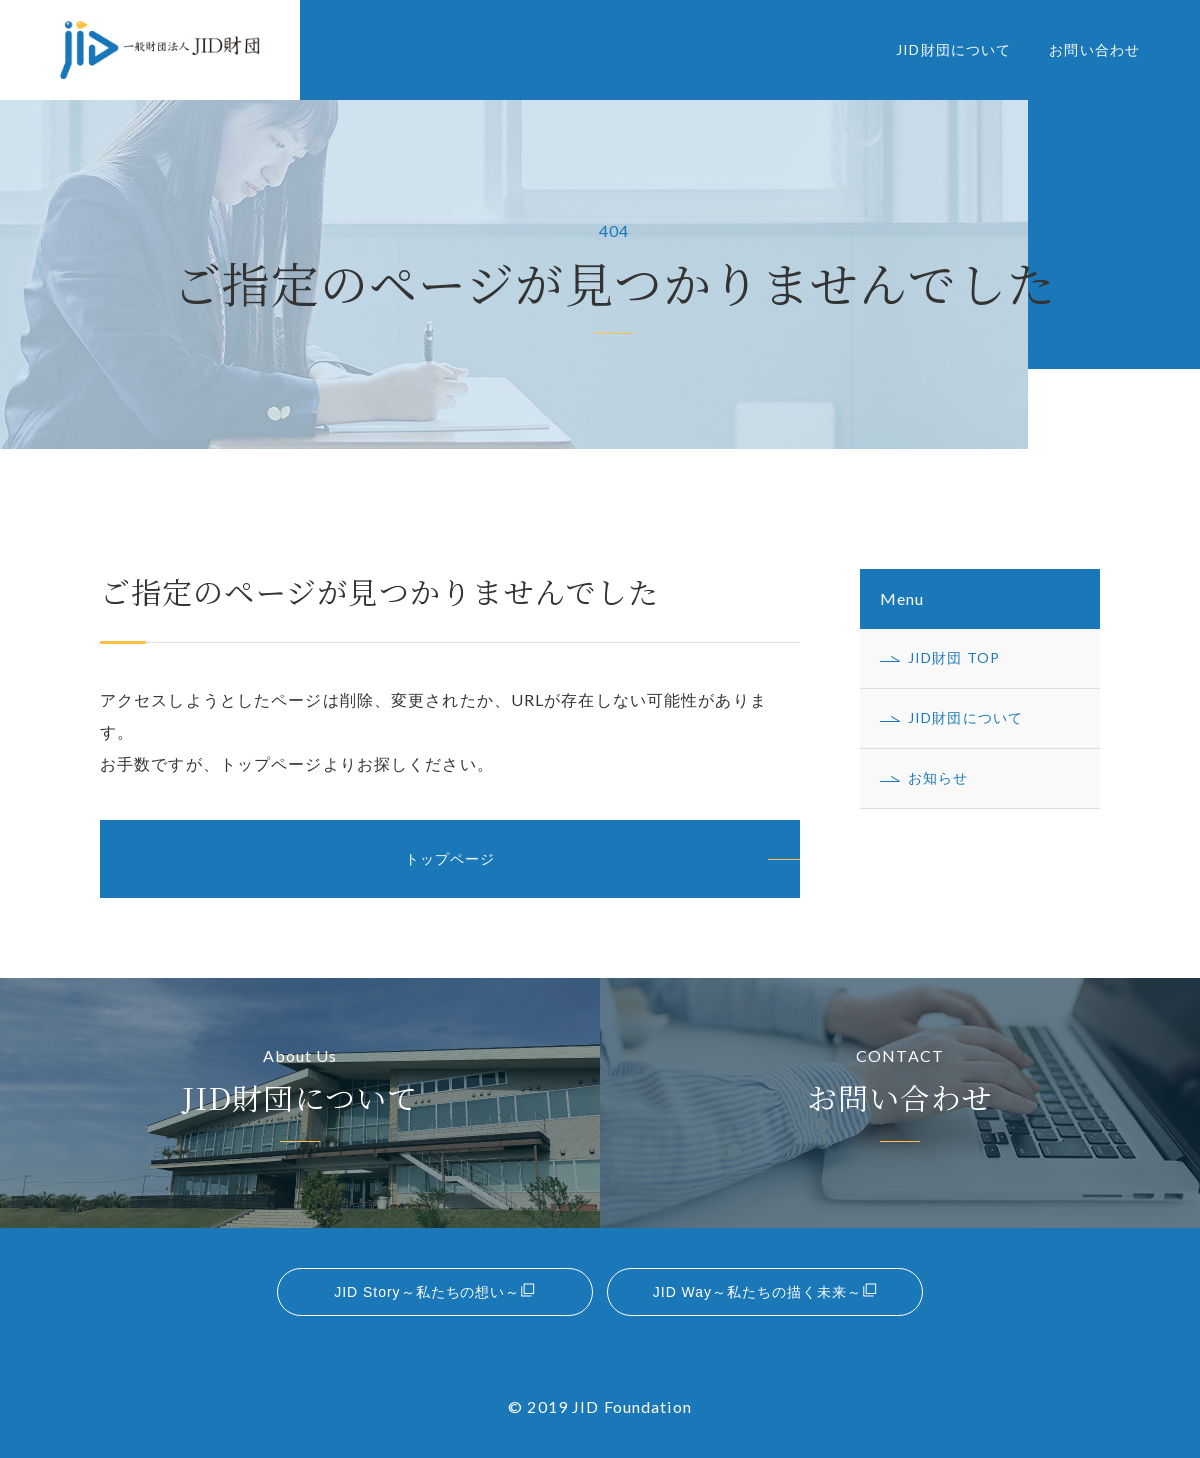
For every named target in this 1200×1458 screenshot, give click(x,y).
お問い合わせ (1094, 49)
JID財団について (953, 49)
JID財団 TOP (954, 657)
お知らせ (938, 777)
